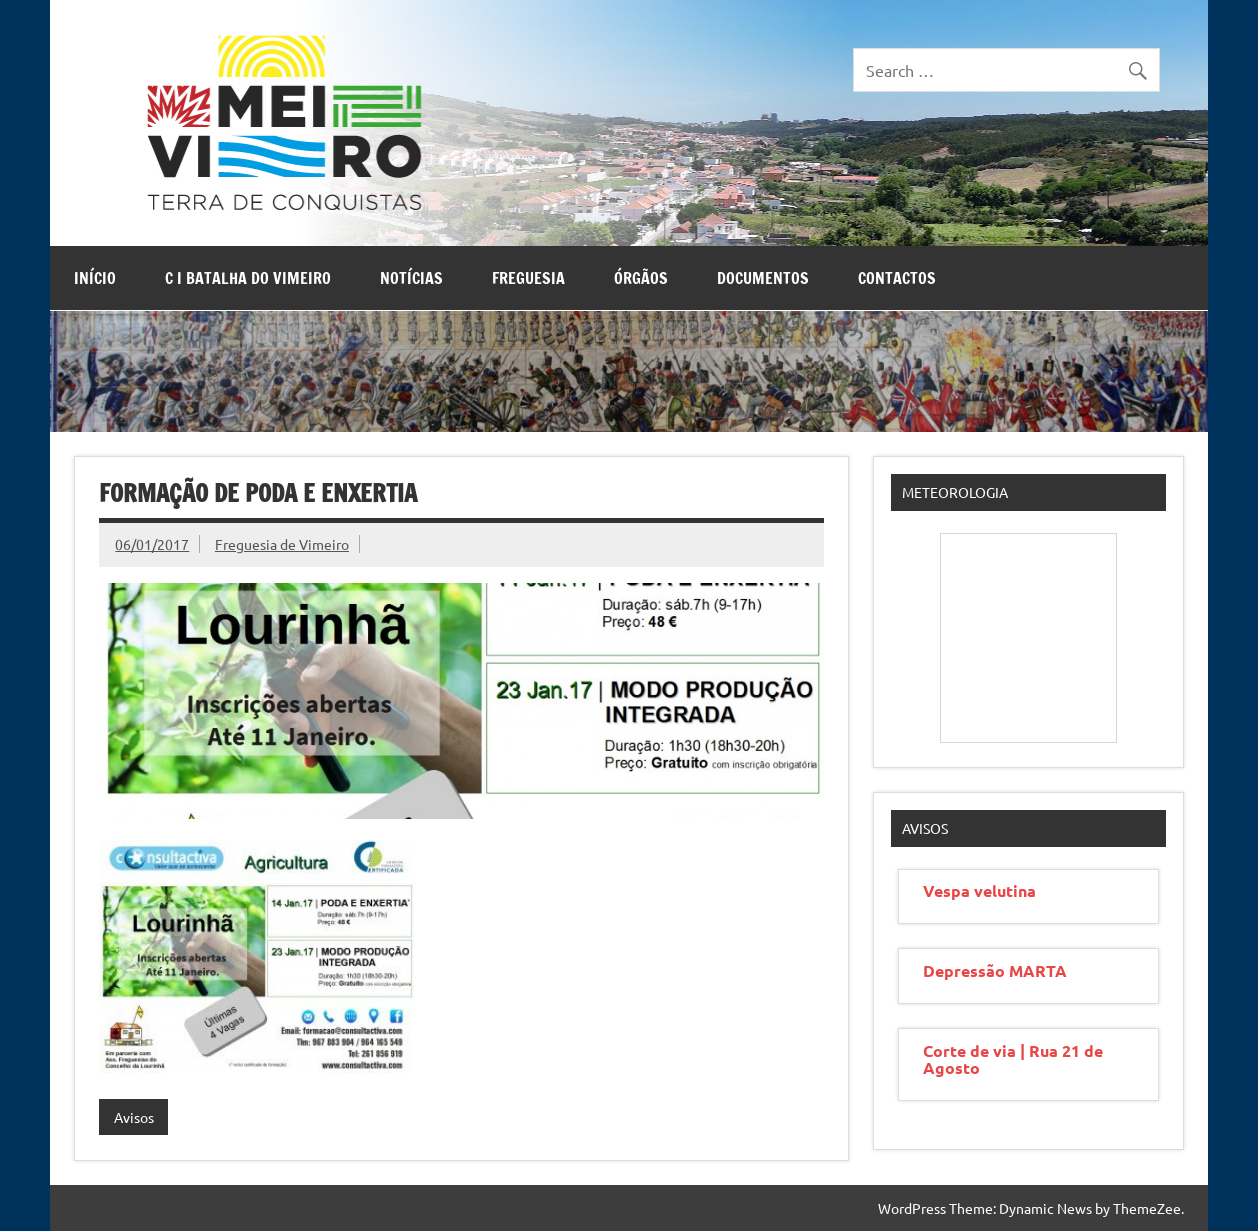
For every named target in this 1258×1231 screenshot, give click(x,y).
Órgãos (641, 278)
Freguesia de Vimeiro (282, 544)
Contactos (897, 278)
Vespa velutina (979, 890)
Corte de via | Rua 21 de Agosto (1013, 1059)
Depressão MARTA (995, 970)
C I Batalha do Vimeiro (248, 278)
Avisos (134, 1117)
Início (95, 278)
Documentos (763, 278)
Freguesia (528, 278)
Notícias (411, 278)
